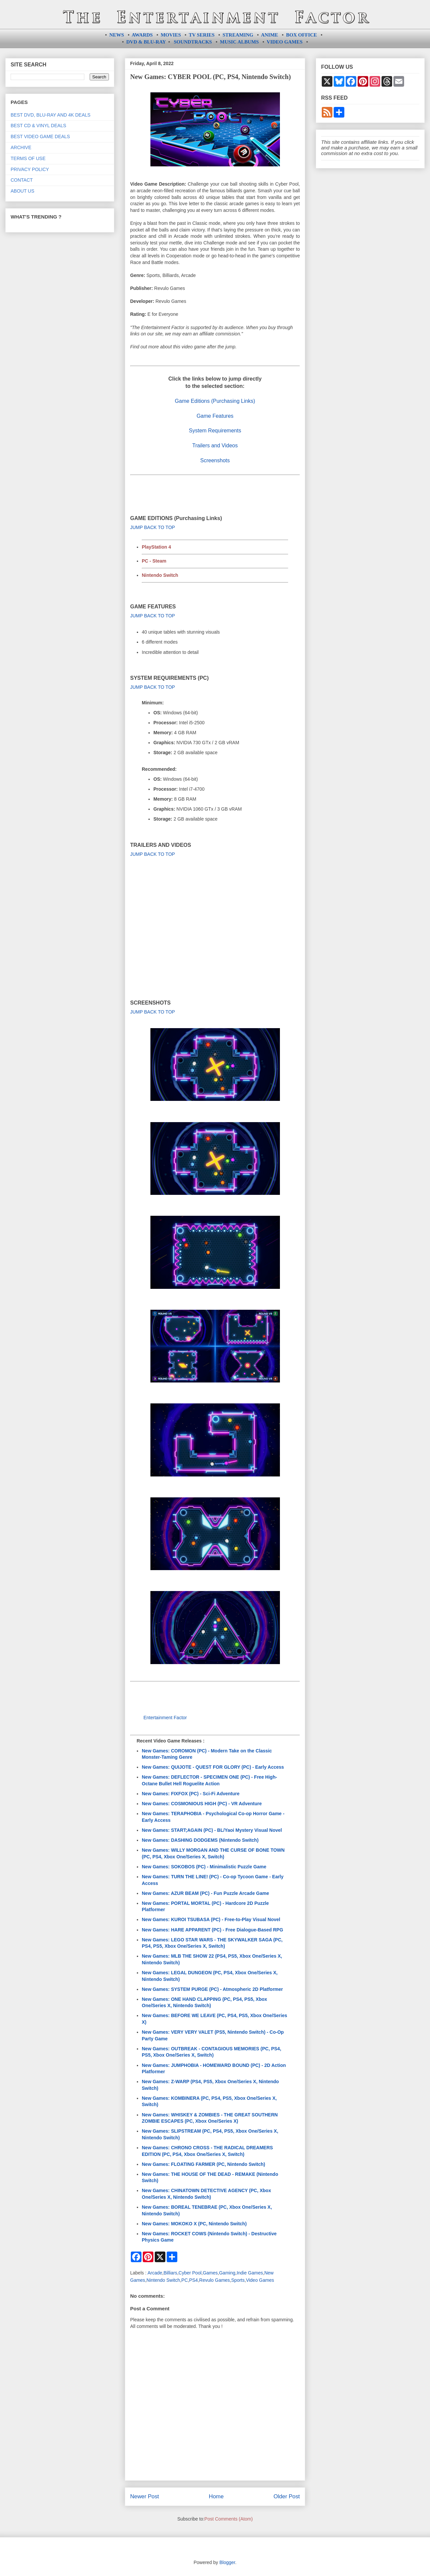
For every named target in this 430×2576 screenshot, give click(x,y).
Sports (237, 2280)
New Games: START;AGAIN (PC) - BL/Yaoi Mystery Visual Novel (212, 1830)
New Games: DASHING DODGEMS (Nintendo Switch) (200, 1840)
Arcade (154, 2272)
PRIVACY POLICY (30, 169)
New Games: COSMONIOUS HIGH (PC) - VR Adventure (202, 1803)
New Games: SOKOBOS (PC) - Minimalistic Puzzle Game (204, 1866)
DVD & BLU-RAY (146, 41)
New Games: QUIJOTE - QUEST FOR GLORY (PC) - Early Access (213, 1767)
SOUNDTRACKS (193, 41)
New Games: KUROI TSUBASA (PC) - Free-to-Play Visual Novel (211, 1919)
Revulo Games (214, 2280)
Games (210, 2272)
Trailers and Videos (215, 445)
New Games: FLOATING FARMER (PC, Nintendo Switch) (203, 2164)
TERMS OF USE (28, 158)
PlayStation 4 (156, 547)
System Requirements (215, 430)
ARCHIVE (21, 147)
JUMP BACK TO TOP (152, 527)
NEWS (116, 35)
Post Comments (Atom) (229, 2519)
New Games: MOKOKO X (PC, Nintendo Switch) (194, 2223)
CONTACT (22, 180)
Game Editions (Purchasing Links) (215, 401)
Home (216, 2496)
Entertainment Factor (165, 1717)
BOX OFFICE (301, 35)
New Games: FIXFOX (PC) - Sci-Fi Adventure (190, 1793)
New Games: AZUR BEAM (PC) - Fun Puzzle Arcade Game (205, 1893)
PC (184, 2280)
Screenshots (215, 460)
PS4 (193, 2280)
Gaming (227, 2272)
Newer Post (144, 2496)
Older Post (287, 2496)
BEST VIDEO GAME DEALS (40, 136)
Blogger (227, 2562)
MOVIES (171, 35)
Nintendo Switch (160, 575)
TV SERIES (202, 35)
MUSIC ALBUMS (239, 41)
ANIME (269, 35)
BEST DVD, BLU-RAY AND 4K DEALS (50, 115)
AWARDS (142, 35)
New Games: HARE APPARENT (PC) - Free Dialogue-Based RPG (212, 1929)
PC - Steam (154, 561)
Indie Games (250, 2272)
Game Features (215, 416)
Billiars (170, 2272)
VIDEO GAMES (284, 41)
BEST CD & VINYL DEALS (38, 125)
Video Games (260, 2280)
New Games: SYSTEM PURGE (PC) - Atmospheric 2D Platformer (212, 1989)
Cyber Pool (190, 2272)
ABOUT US (22, 191)
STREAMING (237, 35)
